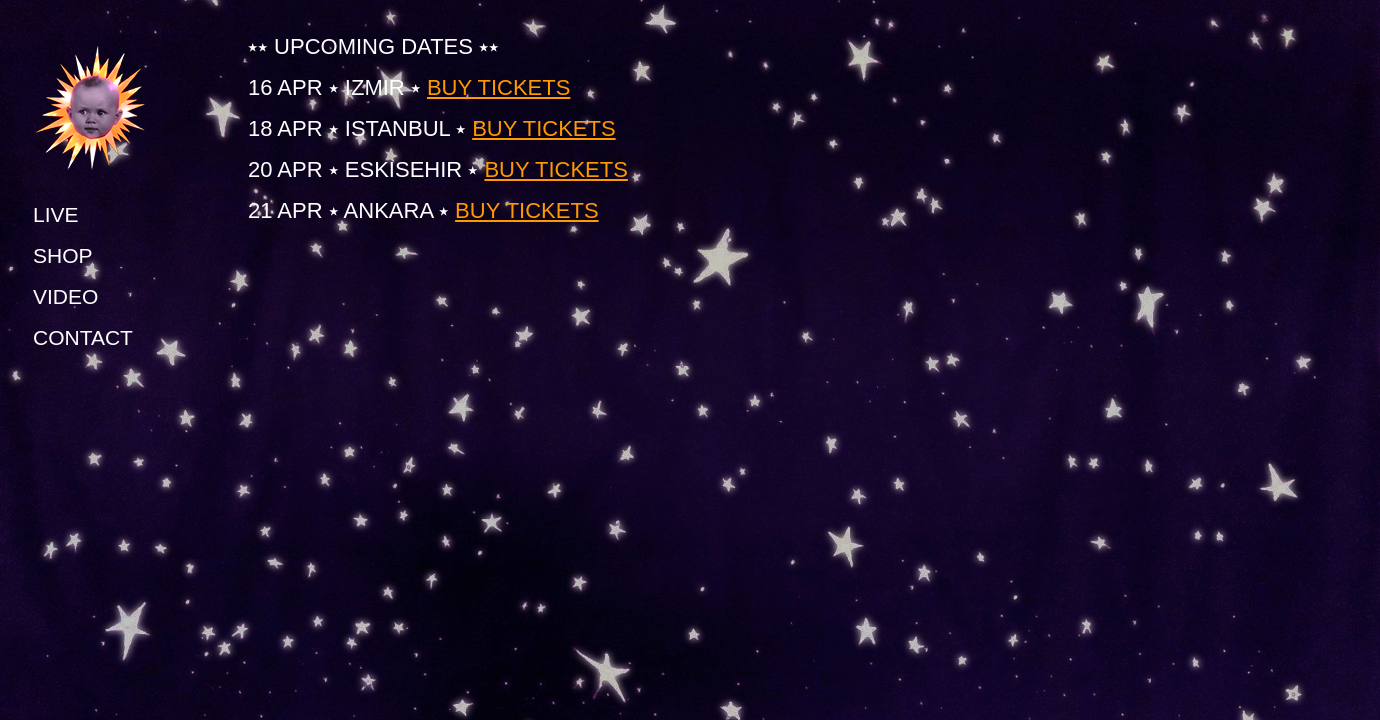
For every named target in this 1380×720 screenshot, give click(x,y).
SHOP (63, 255)
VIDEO (65, 296)
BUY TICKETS (498, 87)
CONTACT (83, 337)
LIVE (56, 214)
